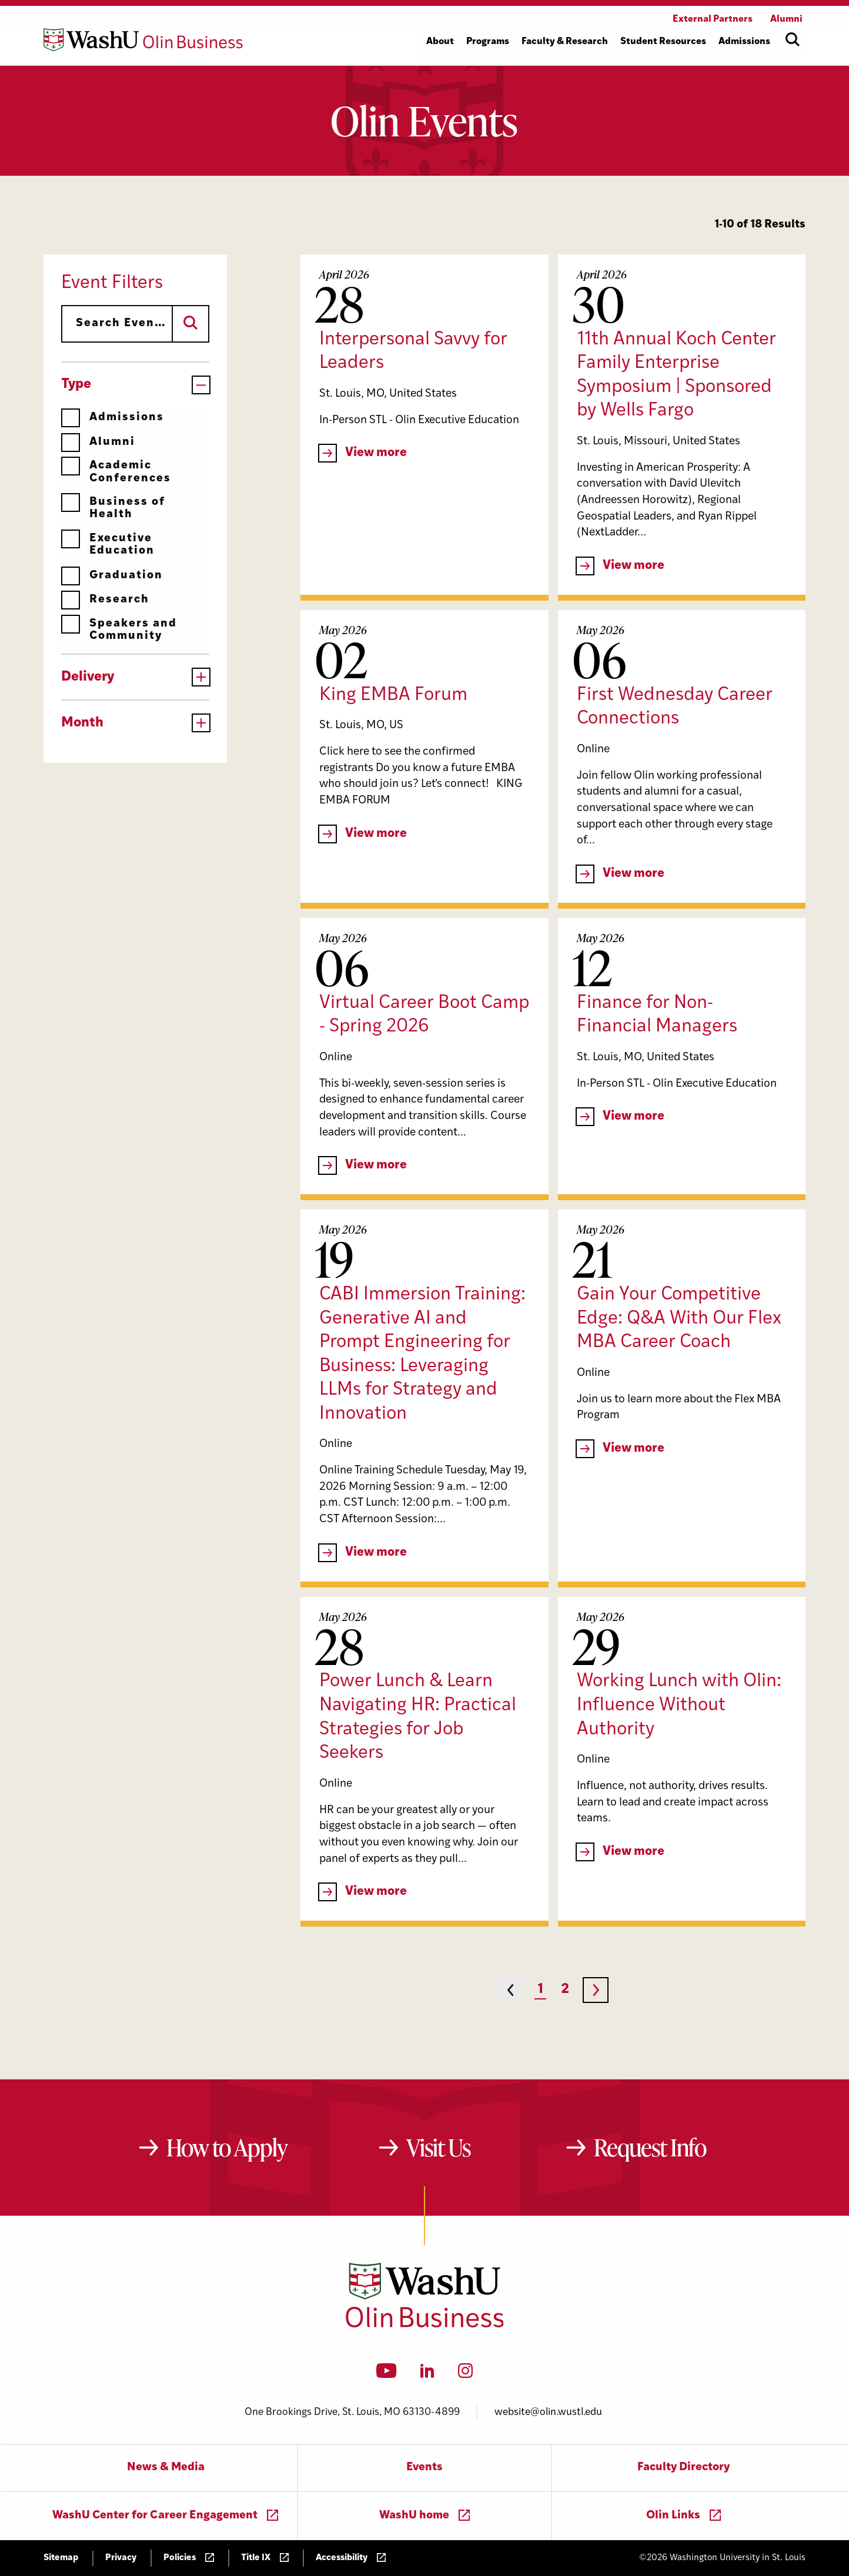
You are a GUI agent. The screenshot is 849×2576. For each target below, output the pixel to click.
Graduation (112, 576)
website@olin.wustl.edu (548, 2412)
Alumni (98, 442)
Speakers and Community (119, 630)
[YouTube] (386, 2374)
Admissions (112, 417)
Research (105, 600)
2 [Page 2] (565, 1990)
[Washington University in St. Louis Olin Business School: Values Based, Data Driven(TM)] (425, 2325)
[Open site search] (792, 39)
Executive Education (108, 544)
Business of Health (113, 508)
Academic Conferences (116, 472)
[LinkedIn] (427, 2374)
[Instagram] (465, 2374)
